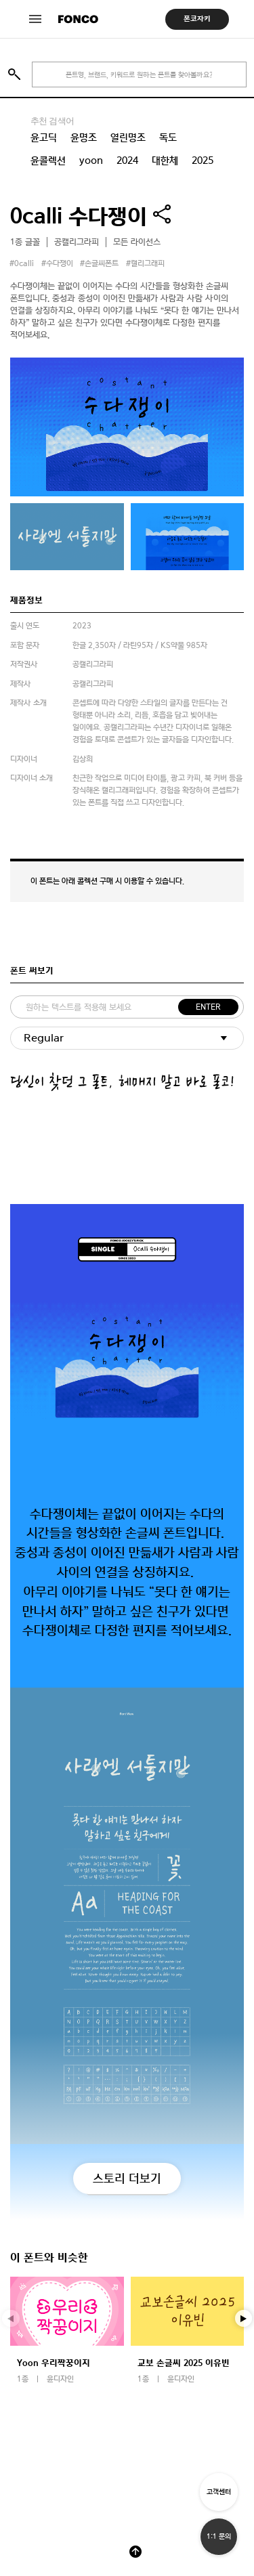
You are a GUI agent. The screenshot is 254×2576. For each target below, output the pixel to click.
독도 (168, 137)
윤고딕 (43, 137)
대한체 (165, 160)
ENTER (208, 1007)
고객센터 (219, 2491)
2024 (127, 160)
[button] (244, 2318)
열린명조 (128, 137)
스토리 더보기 (127, 2178)
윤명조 (83, 137)
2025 (202, 160)
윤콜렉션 (48, 160)
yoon (91, 160)
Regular (44, 1037)
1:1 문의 (219, 2536)
